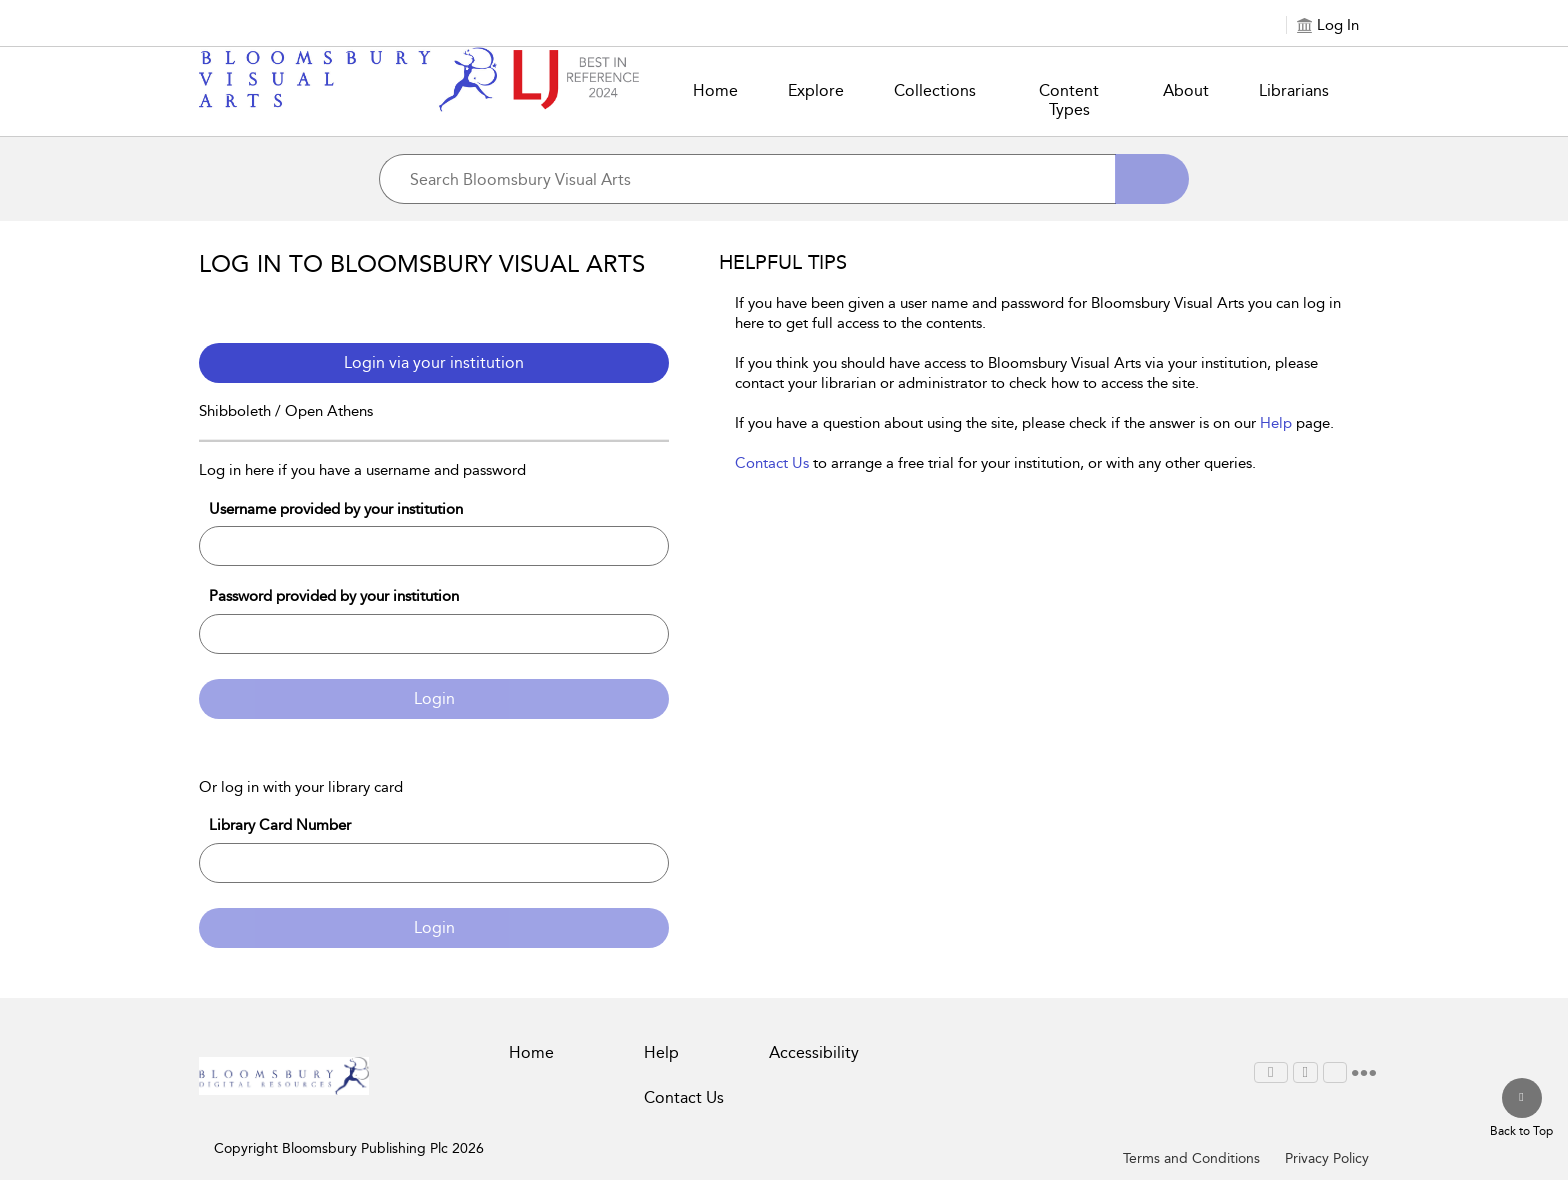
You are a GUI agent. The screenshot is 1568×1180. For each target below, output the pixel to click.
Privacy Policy (1327, 1158)
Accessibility (814, 1052)
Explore (816, 90)
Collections (935, 90)
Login (434, 698)
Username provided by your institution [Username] (336, 509)
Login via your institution (434, 362)
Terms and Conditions (1191, 1158)
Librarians (1294, 90)
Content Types (1069, 100)
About (1186, 90)
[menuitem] (1270, 1072)
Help (1276, 423)
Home (715, 90)
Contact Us (772, 463)
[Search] (1152, 179)
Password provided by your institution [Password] (334, 596)
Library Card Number (280, 825)
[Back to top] (1521, 1109)
